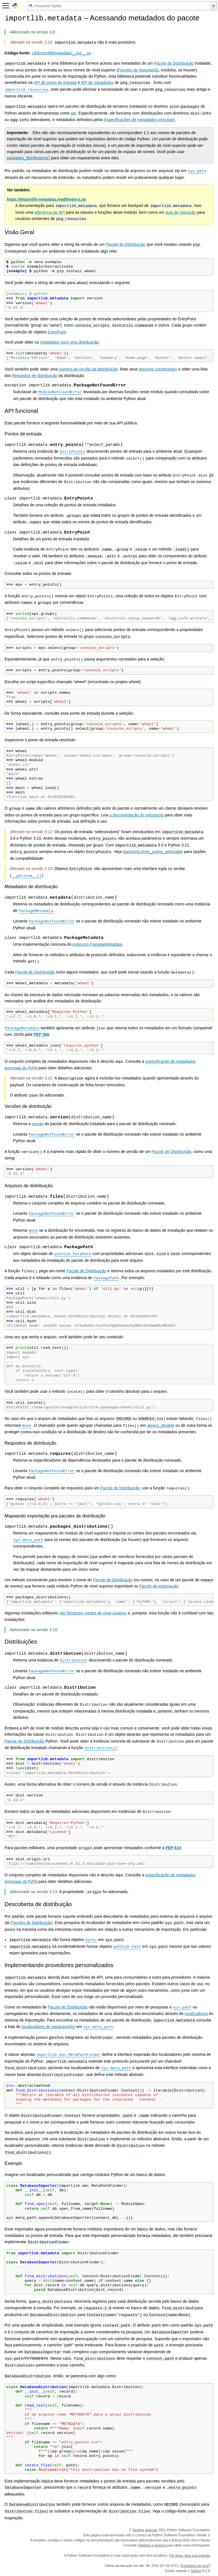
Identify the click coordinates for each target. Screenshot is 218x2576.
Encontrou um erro (195, 2566)
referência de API (49, 212)
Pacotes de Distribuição (32, 1922)
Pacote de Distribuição (174, 63)
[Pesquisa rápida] (119, 5)
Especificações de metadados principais (139, 119)
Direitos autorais (145, 2530)
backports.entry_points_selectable (153, 851)
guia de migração (180, 212)
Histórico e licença (151, 2545)
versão (37, 1123)
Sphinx (196, 2571)
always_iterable (161, 1425)
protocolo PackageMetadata (97, 944)
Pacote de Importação (158, 1586)
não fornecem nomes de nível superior (93, 1613)
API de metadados (97, 82)
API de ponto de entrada (55, 82)
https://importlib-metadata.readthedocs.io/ (46, 199)
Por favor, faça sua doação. (190, 2556)
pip (73, 113)
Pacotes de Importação (138, 70)
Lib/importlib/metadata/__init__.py (61, 53)
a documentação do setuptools (137, 815)
